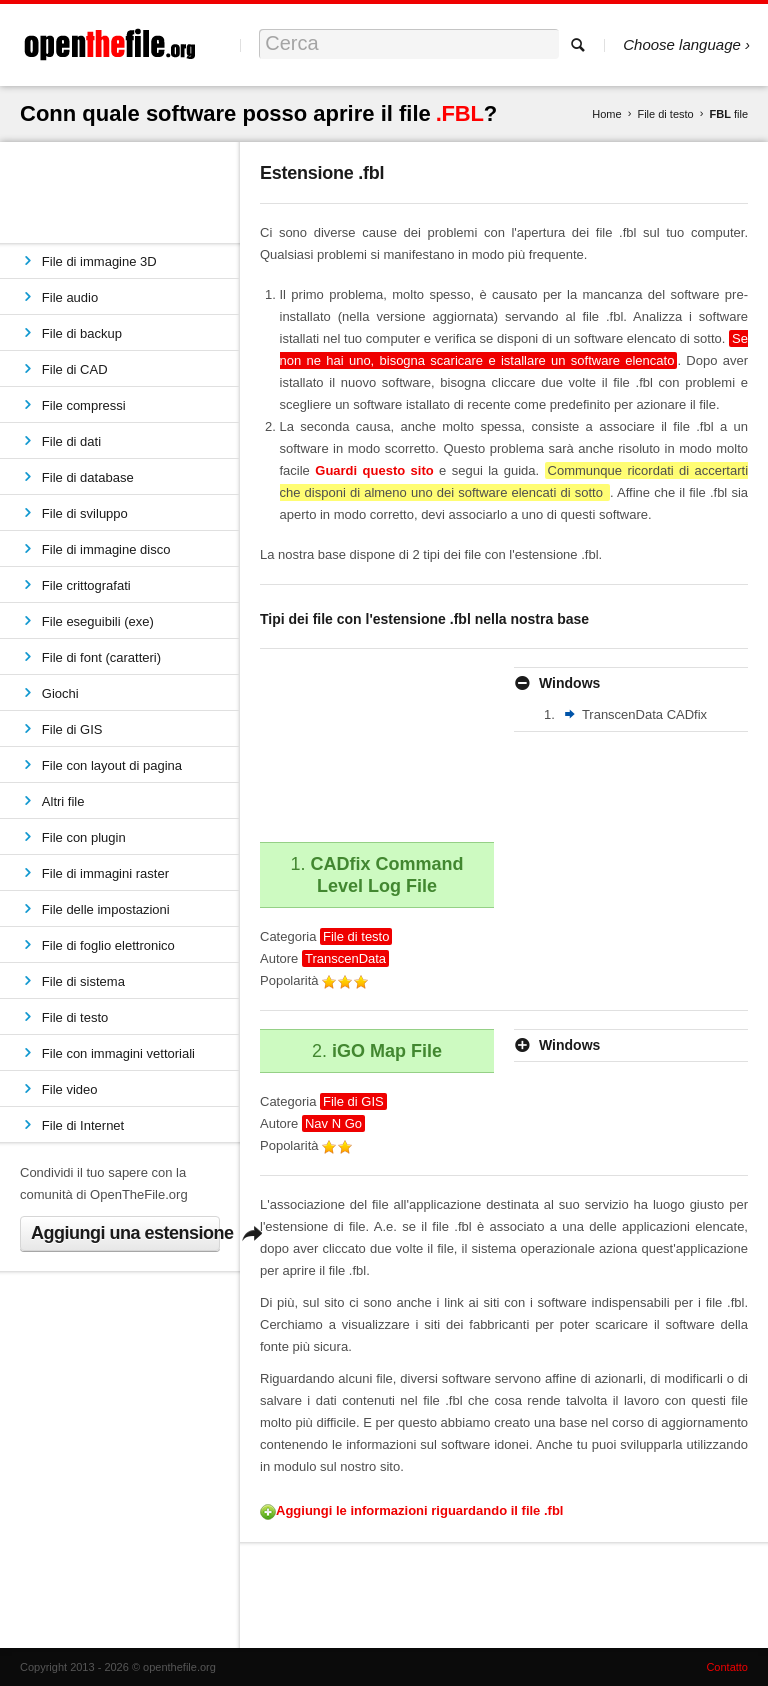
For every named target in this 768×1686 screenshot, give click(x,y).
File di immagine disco (106, 549)
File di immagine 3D (99, 261)
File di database (88, 477)
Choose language (682, 44)
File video (70, 1089)
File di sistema (83, 981)
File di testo (665, 114)
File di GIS (72, 729)
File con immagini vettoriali (118, 1053)
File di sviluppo (85, 513)
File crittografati (86, 585)
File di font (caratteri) (101, 657)
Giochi (60, 693)
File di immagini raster (105, 873)
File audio (70, 297)
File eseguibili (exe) (98, 621)
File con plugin (84, 837)
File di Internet (83, 1125)
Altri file (63, 801)
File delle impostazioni (106, 909)
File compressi (84, 405)
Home (606, 114)
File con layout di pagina (112, 765)
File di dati (71, 441)
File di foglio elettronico (108, 945)
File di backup (82, 333)
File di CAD (75, 369)
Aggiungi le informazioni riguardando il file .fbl (419, 1510)
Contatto (727, 1667)
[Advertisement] (350, 742)
